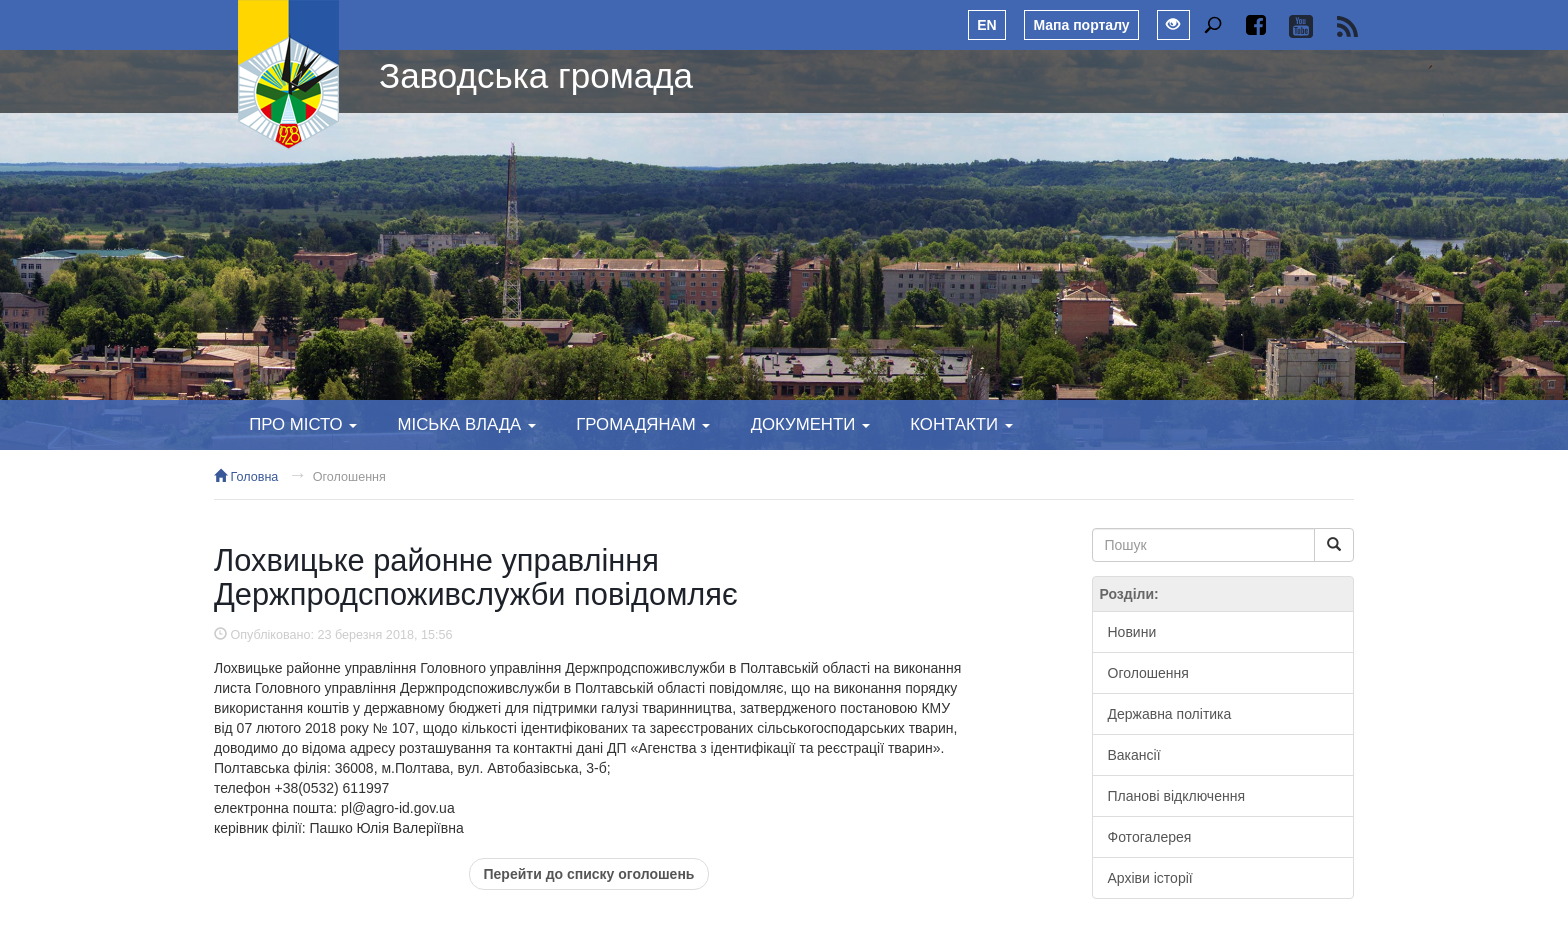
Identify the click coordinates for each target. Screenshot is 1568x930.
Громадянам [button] (643, 424)
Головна (246, 477)
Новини (1132, 632)
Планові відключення (1176, 796)
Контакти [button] (961, 424)
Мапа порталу (1081, 25)
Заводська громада (536, 75)
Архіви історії (1150, 878)
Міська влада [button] (466, 424)
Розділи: (1129, 594)
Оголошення (349, 477)
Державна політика (1170, 714)
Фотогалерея (1150, 837)
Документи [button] (810, 424)
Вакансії (1134, 755)
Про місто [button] (303, 424)
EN (986, 25)
